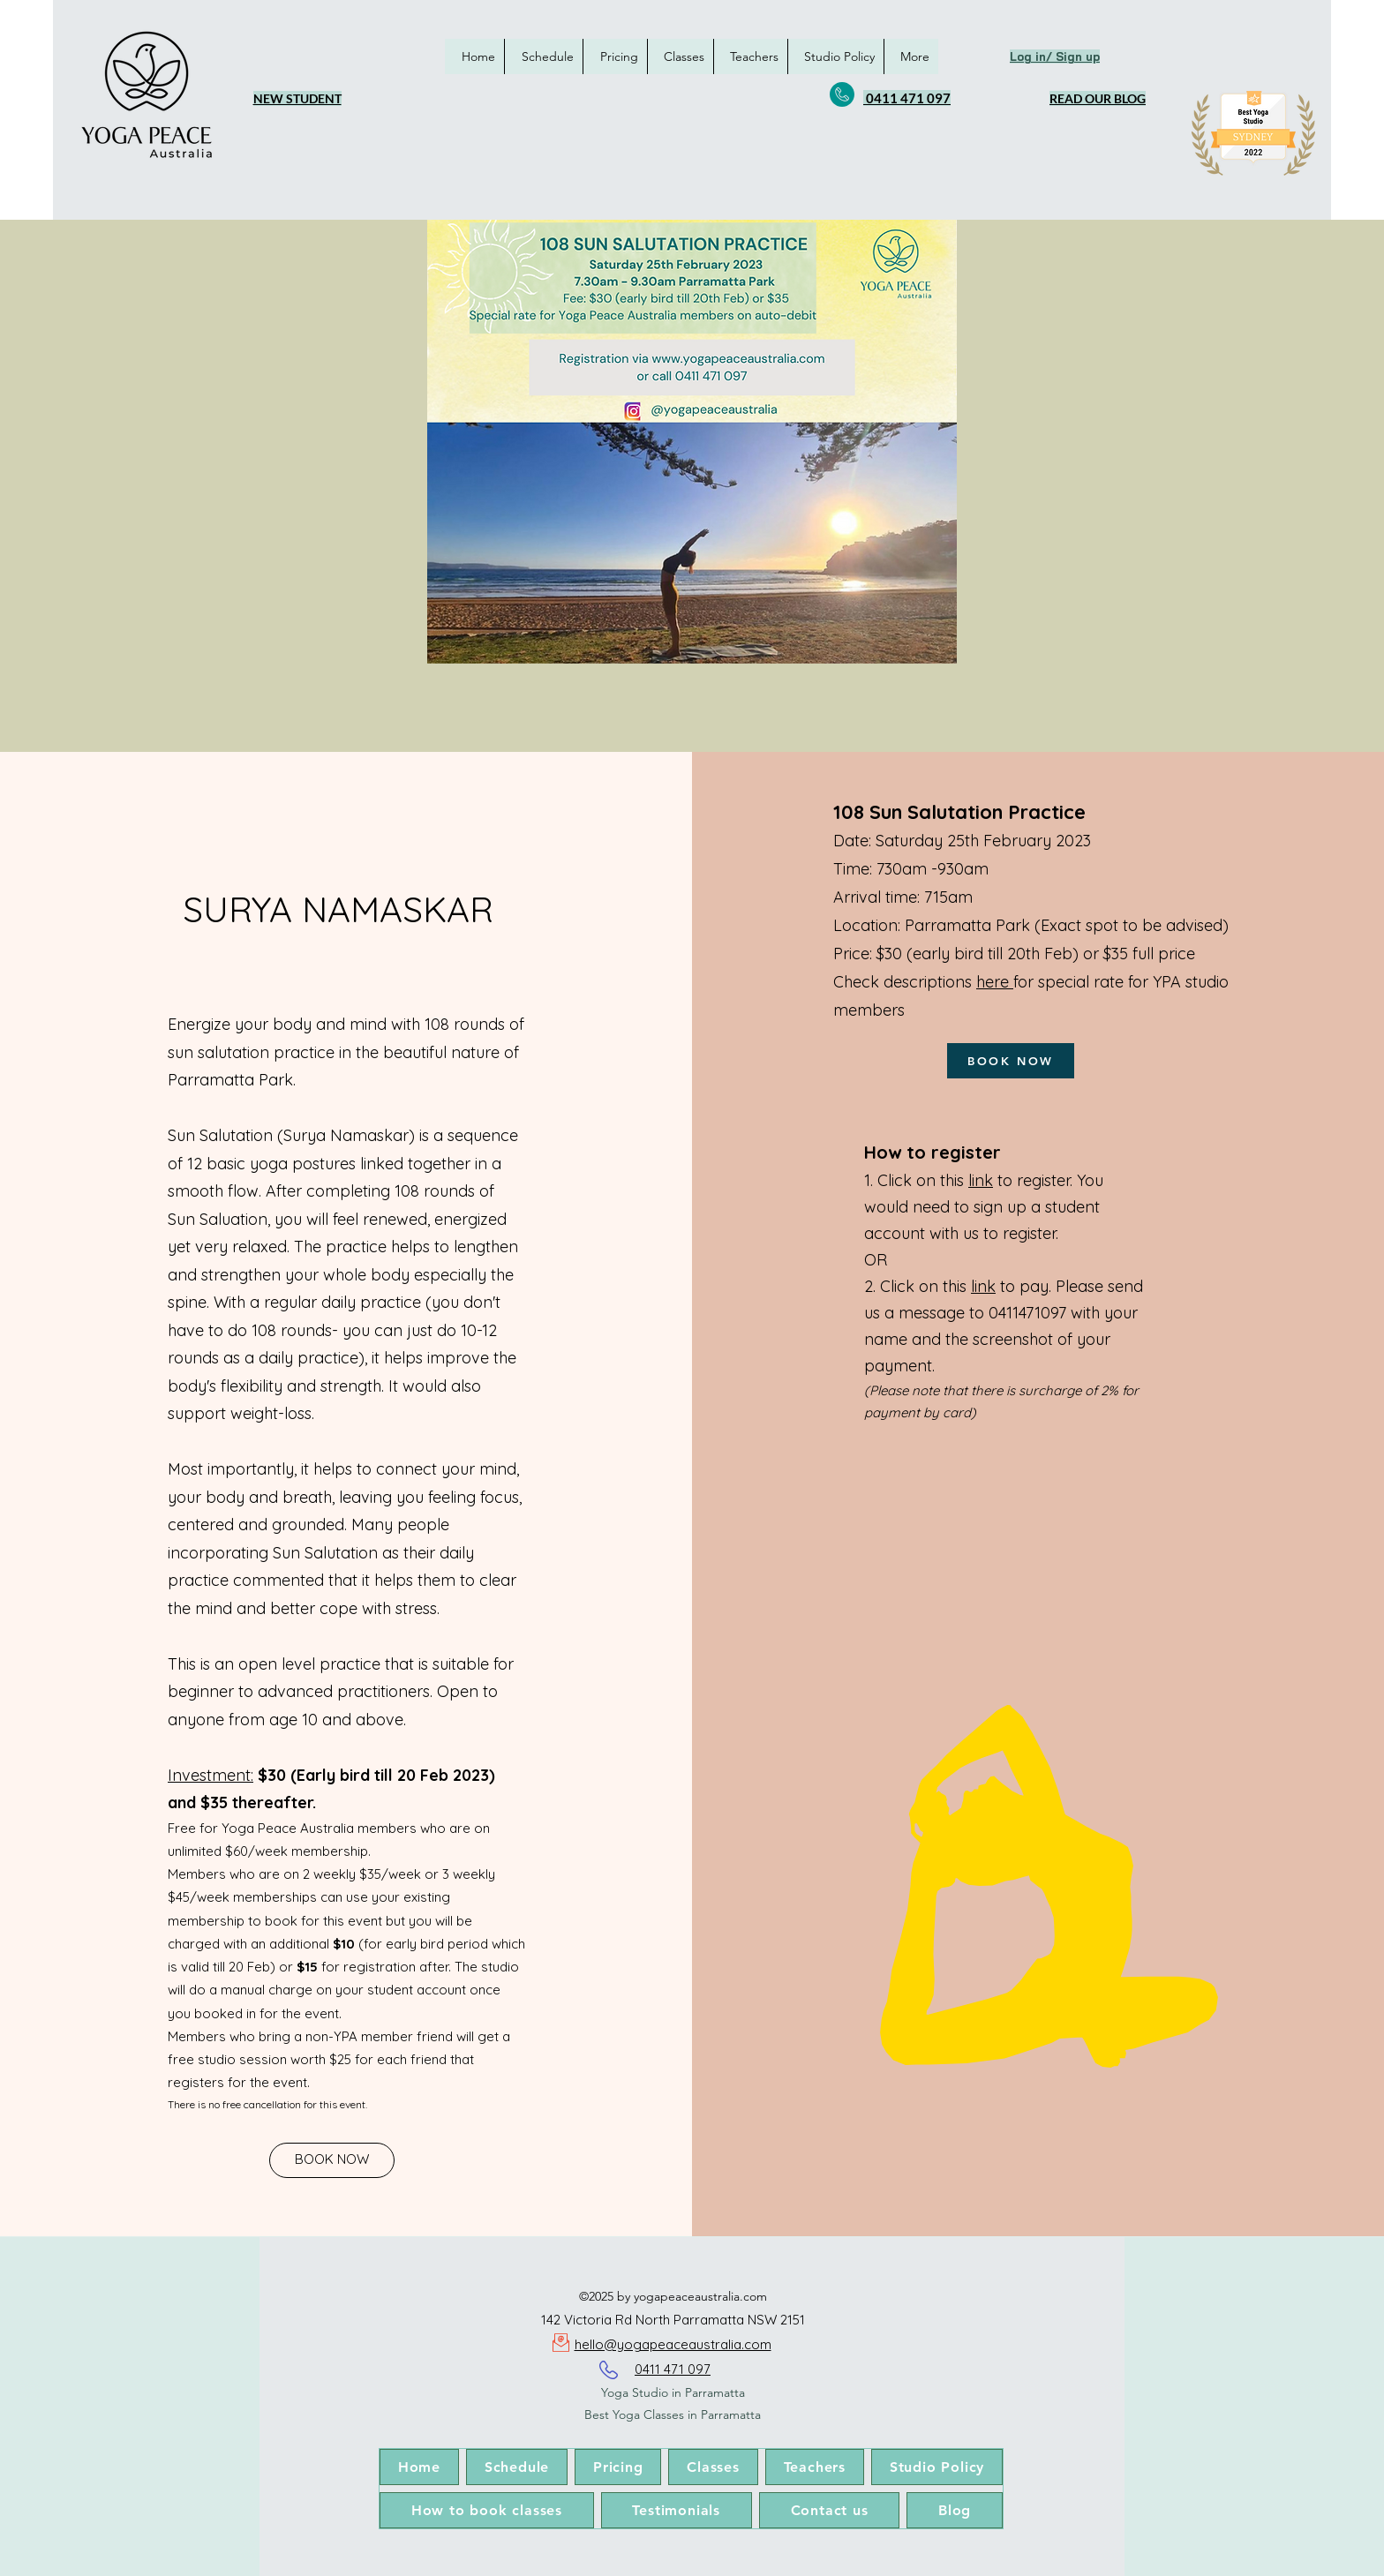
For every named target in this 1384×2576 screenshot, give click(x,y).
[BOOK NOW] (332, 2160)
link (980, 1180)
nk (986, 1286)
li (974, 1286)
